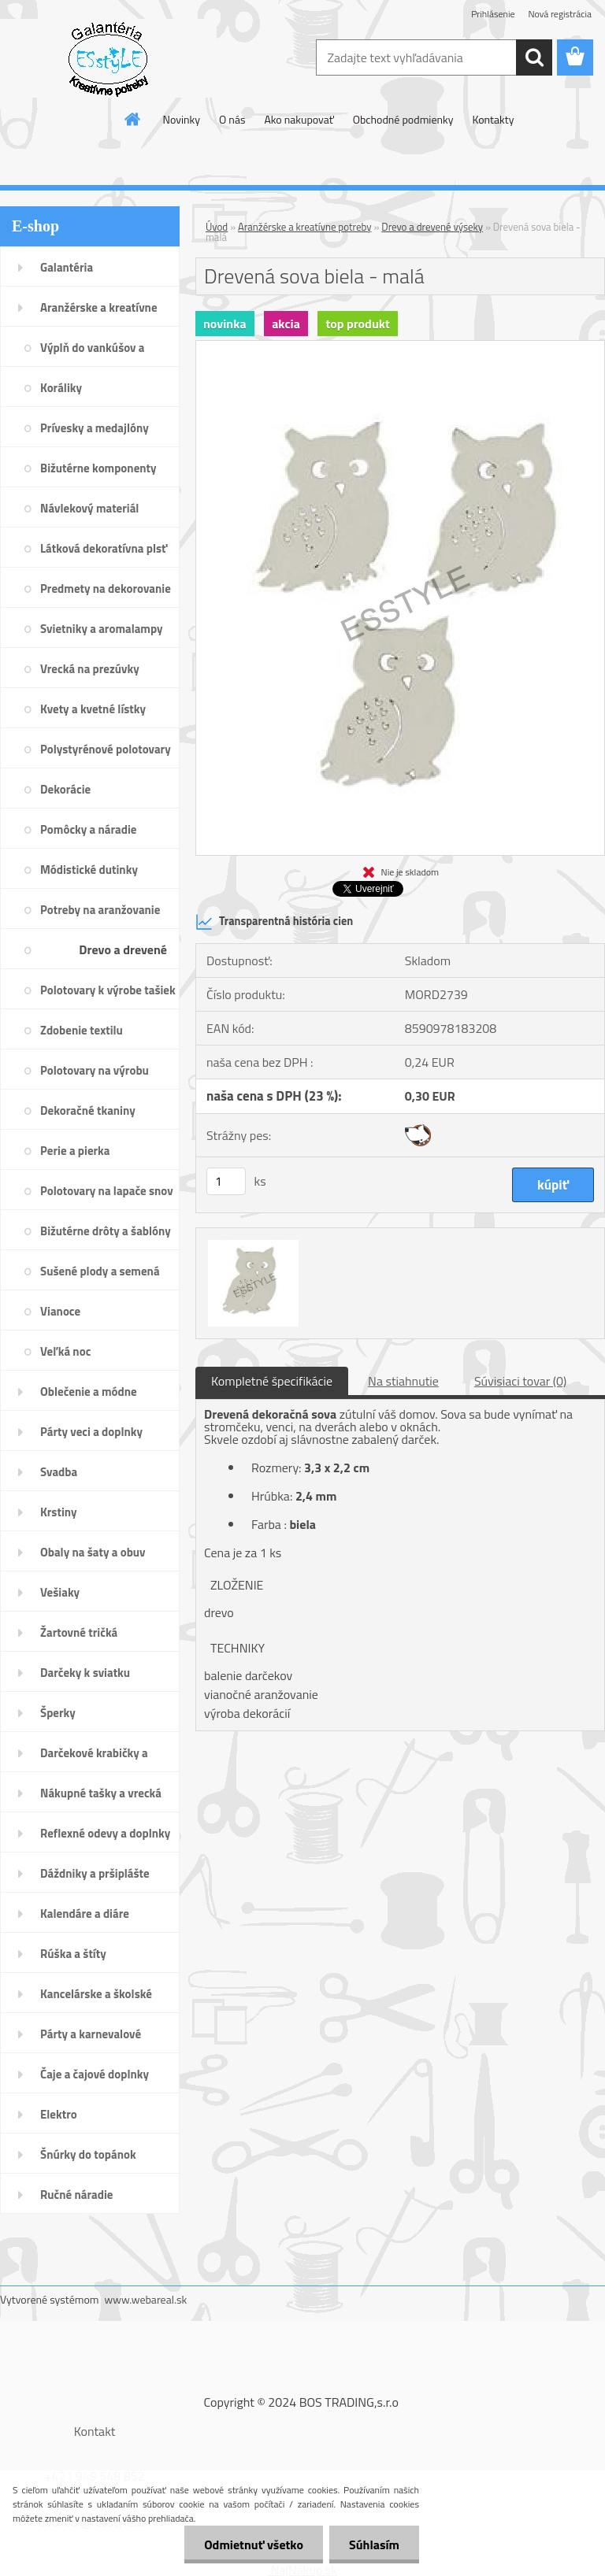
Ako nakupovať (298, 119)
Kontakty (493, 119)
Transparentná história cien (274, 922)
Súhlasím (374, 2544)
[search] (534, 57)
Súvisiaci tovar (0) (520, 1380)
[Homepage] (133, 119)
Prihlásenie (492, 13)
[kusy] (226, 1181)
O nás (232, 119)
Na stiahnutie (403, 1380)
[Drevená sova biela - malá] (400, 347)
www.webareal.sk (146, 2299)
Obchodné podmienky (403, 119)
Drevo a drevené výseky (432, 227)
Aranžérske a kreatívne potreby (304, 227)
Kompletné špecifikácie (271, 1380)
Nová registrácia (560, 13)
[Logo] (108, 58)
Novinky (181, 119)
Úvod (217, 227)
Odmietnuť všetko (253, 2544)
